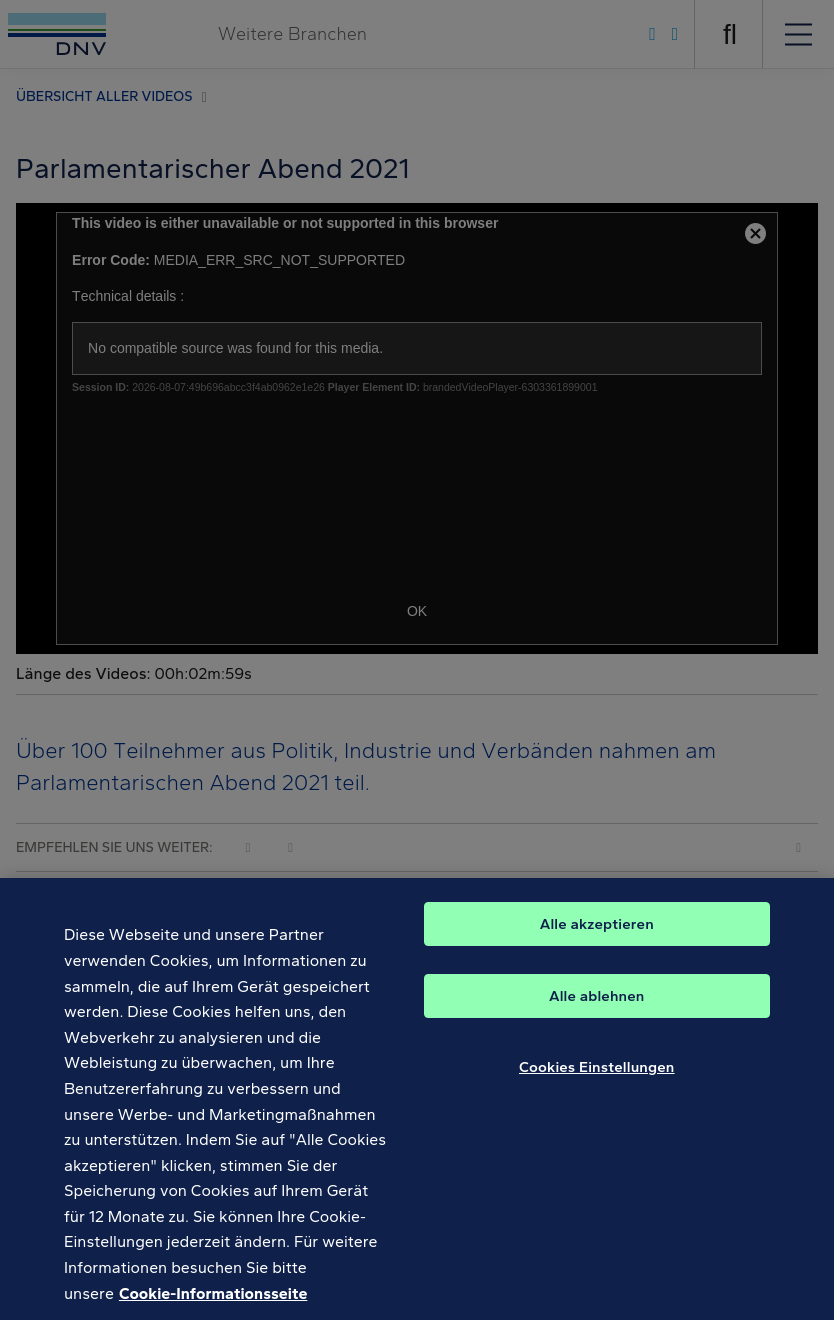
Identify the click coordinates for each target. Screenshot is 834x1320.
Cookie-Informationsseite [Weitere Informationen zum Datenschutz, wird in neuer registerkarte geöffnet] (213, 1309)
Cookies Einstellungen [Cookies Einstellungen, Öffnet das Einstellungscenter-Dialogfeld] (597, 1084)
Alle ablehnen (597, 1013)
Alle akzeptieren (597, 941)
